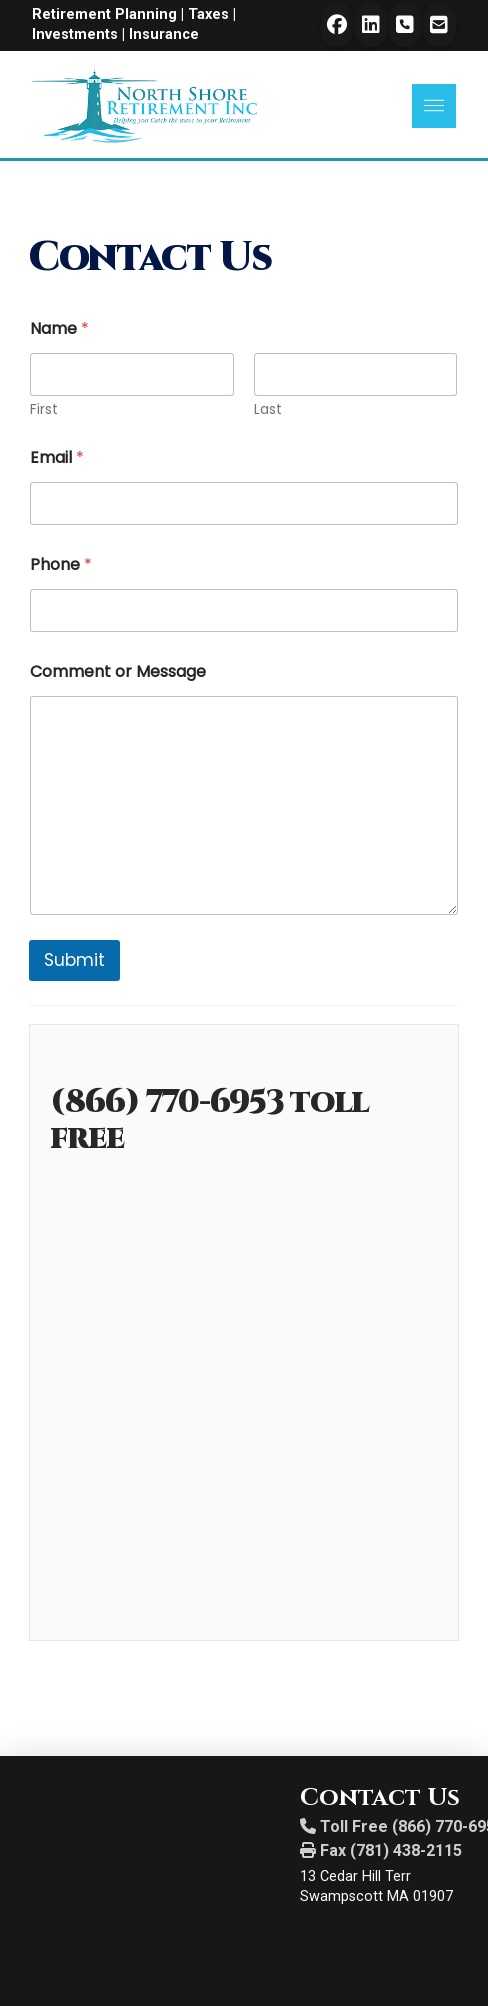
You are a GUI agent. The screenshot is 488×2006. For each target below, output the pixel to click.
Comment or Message (118, 671)
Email (57, 457)
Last (268, 409)
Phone (61, 564)
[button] (434, 106)
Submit (74, 960)
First (44, 409)
